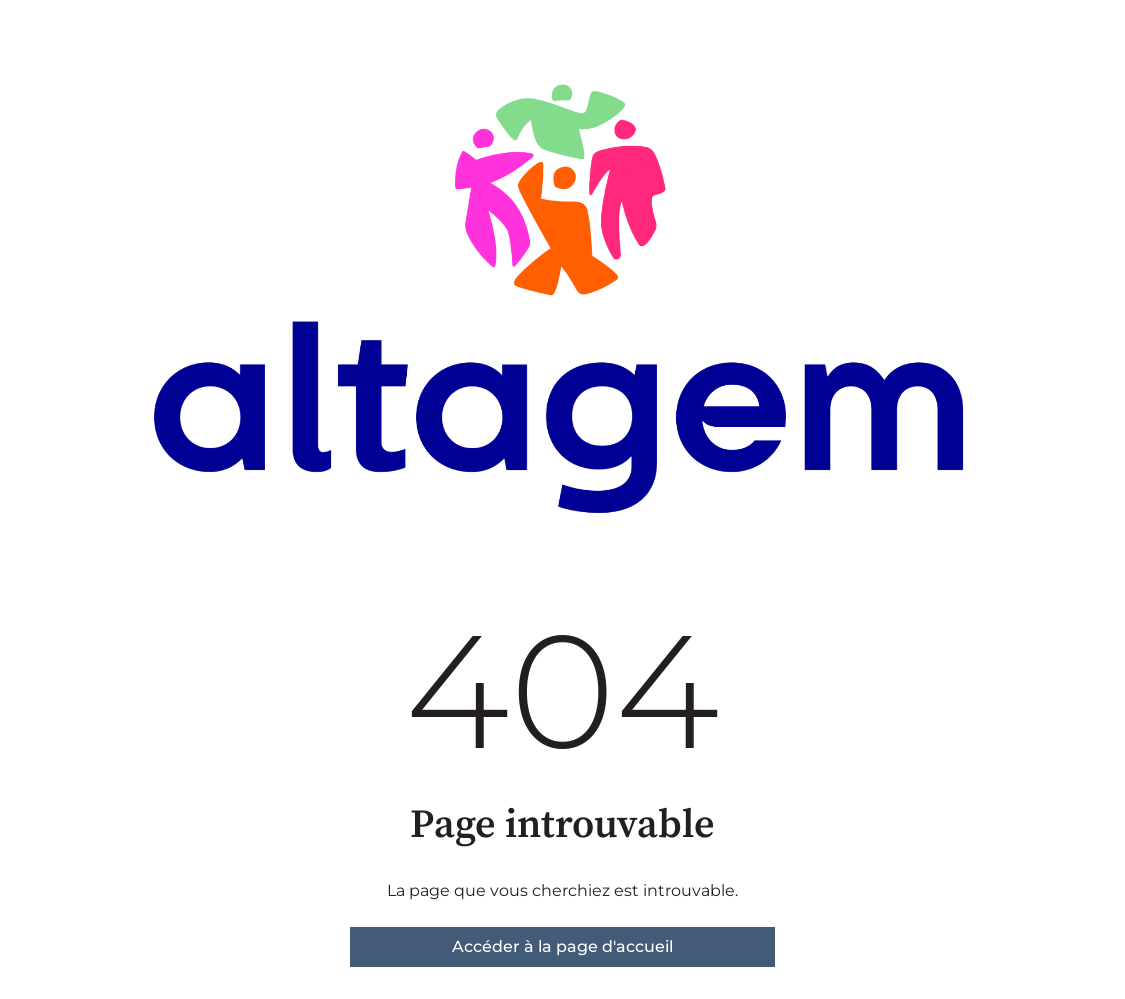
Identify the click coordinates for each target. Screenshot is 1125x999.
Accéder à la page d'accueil (562, 946)
